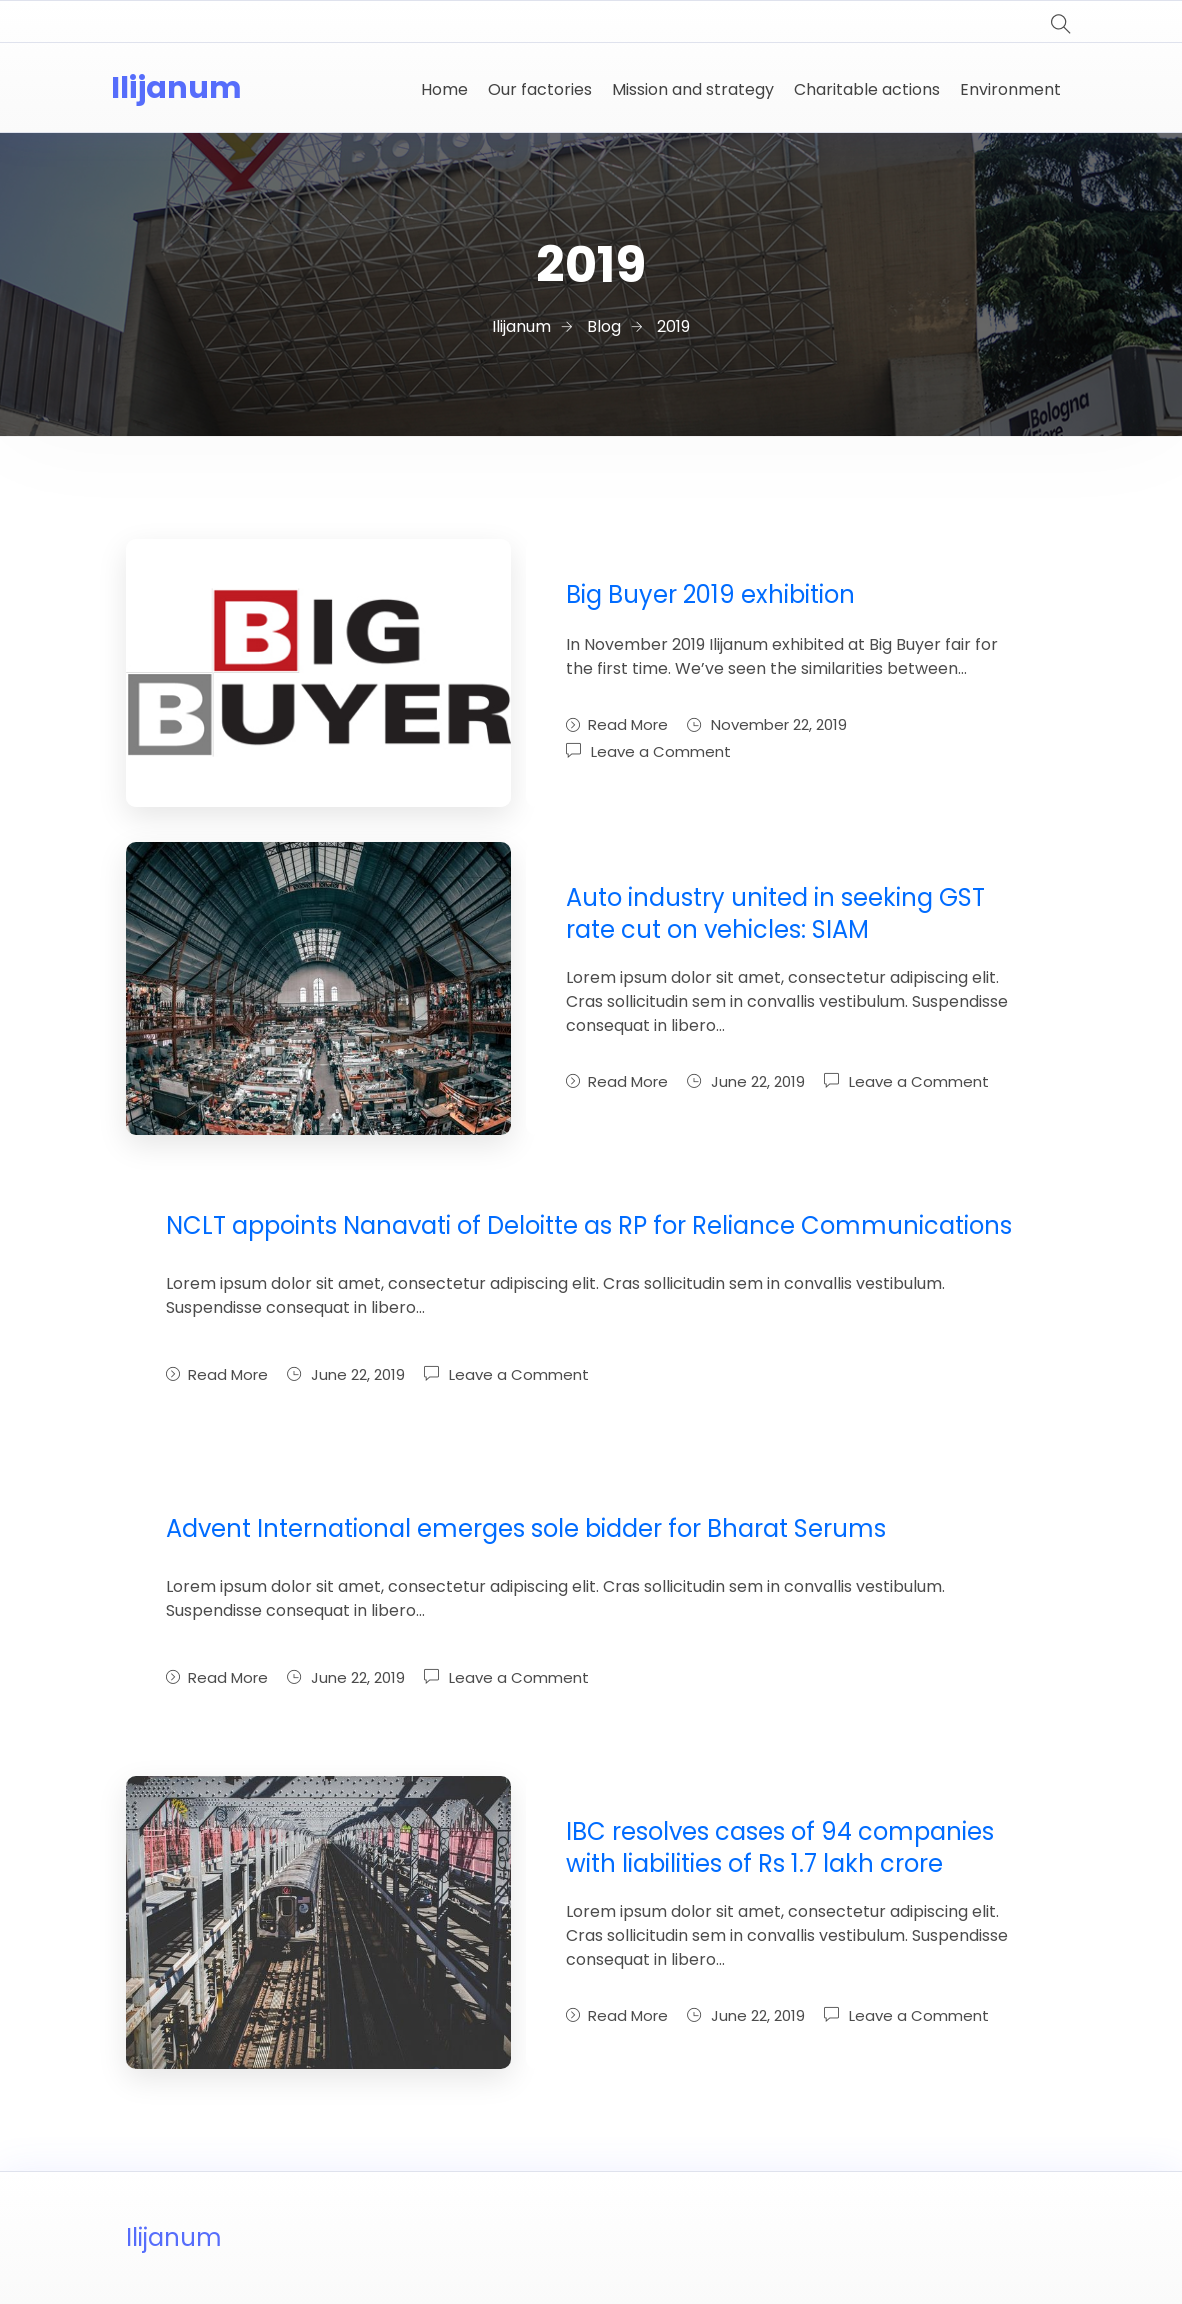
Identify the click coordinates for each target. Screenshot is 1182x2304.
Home (444, 89)
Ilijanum (176, 88)
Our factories (540, 89)
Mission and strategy (693, 89)
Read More (617, 724)
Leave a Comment (661, 752)
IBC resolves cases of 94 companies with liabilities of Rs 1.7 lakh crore (780, 1847)
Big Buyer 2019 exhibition (710, 594)
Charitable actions (867, 89)
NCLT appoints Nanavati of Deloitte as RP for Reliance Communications (589, 1225)
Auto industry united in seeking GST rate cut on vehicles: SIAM (775, 913)
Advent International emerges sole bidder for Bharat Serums (526, 1528)
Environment (1010, 89)
